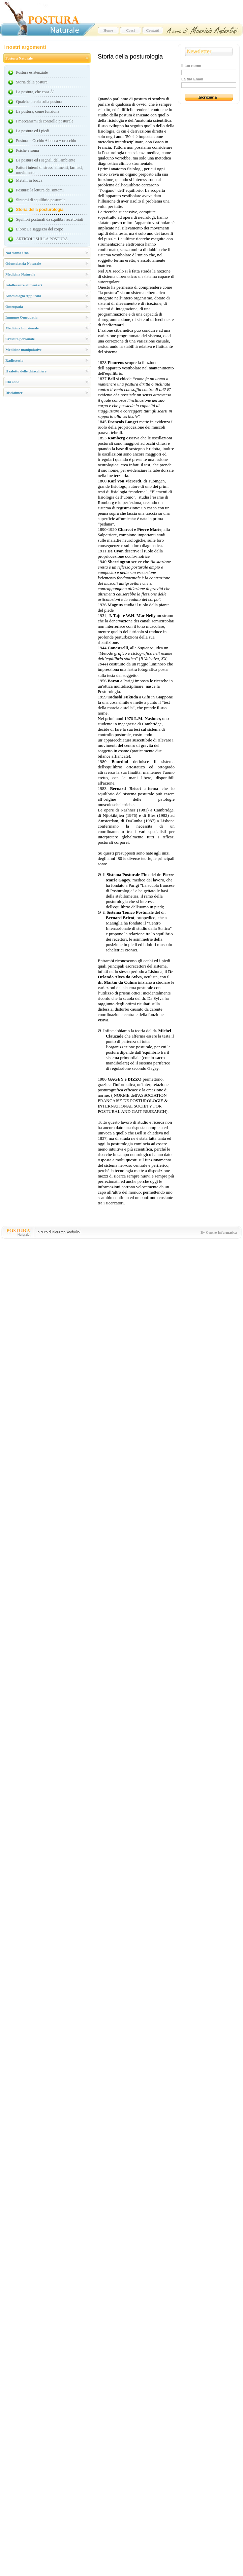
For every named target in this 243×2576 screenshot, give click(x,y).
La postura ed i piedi (33, 131)
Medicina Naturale (20, 274)
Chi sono (12, 382)
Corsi (130, 30)
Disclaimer (14, 393)
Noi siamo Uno (17, 253)
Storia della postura (32, 82)
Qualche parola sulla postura (39, 101)
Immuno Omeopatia (21, 317)
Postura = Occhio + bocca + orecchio (46, 140)
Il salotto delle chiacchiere (26, 371)
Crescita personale (20, 339)
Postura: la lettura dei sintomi (40, 190)
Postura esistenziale (32, 72)
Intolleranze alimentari (23, 285)
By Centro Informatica (219, 1232)
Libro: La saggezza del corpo (39, 229)
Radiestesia (14, 360)
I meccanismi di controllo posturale (44, 121)
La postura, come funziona (37, 111)
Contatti (152, 30)
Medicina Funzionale (22, 328)
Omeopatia (14, 306)
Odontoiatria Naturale (23, 263)
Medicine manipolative (23, 350)
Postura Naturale (19, 58)
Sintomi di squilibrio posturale (40, 199)
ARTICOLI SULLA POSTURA (42, 239)
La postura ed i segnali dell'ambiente (45, 160)
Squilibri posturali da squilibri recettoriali (49, 219)
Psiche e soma (27, 150)
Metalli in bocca (29, 180)
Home (108, 30)
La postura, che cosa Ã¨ (35, 91)
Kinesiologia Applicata (23, 296)
